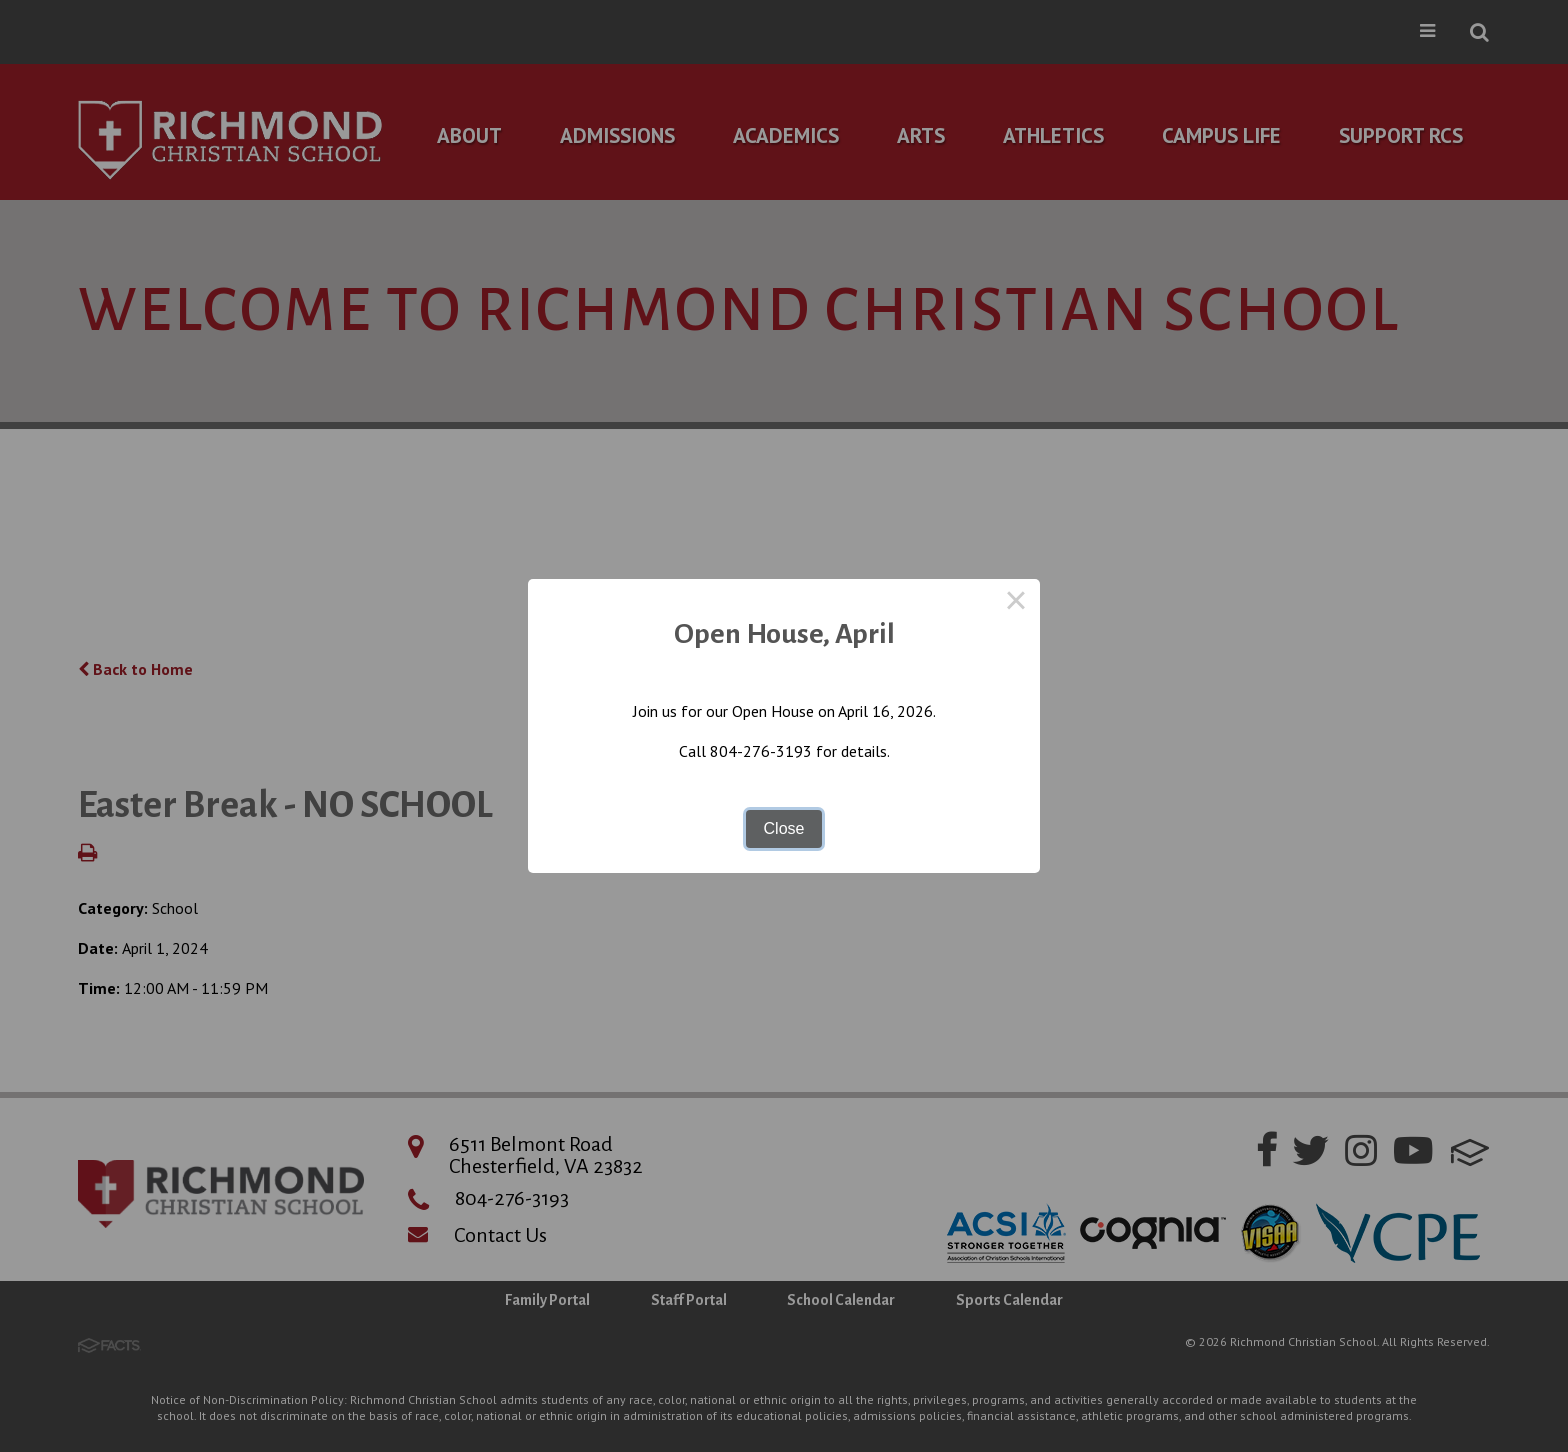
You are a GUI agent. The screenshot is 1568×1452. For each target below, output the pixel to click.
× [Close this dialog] (1016, 603)
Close (784, 828)
